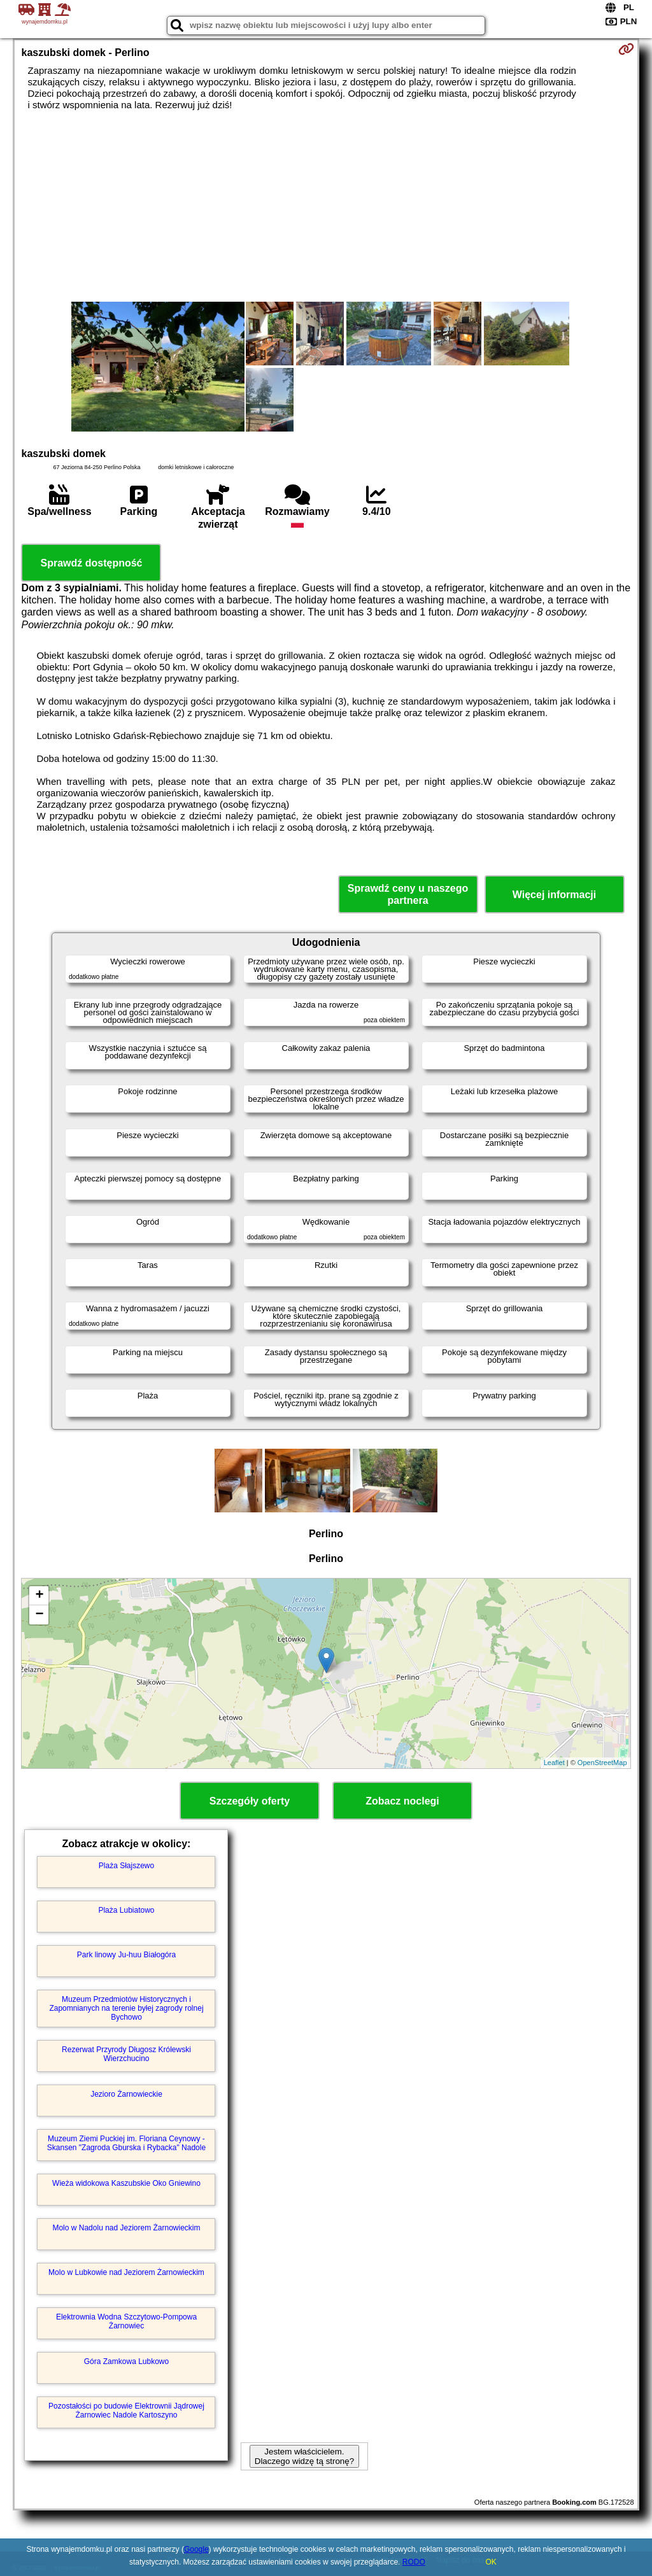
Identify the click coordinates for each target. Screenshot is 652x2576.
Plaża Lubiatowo (126, 1910)
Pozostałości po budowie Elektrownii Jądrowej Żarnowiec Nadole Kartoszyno (126, 2410)
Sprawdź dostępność (91, 563)
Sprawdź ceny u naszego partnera (408, 894)
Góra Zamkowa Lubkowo (126, 2361)
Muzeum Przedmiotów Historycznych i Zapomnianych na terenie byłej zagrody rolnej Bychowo (126, 2008)
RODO (413, 2562)
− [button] (39, 1614)
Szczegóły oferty (249, 1801)
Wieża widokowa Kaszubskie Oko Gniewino (126, 2183)
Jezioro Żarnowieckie (126, 2094)
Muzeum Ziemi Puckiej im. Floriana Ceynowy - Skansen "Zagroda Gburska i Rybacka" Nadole (126, 2143)
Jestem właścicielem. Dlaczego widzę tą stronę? (304, 2456)
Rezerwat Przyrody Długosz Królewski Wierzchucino (126, 2054)
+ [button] (39, 1595)
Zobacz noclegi (402, 1801)
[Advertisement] (326, 206)
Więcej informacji (554, 894)
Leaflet (554, 1762)
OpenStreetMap (602, 1762)
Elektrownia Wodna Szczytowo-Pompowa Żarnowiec (126, 2321)
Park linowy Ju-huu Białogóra (126, 1954)
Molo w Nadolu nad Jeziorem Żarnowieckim (126, 2227)
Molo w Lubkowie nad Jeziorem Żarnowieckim (126, 2272)
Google (196, 2549)
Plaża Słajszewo (126, 1865)
